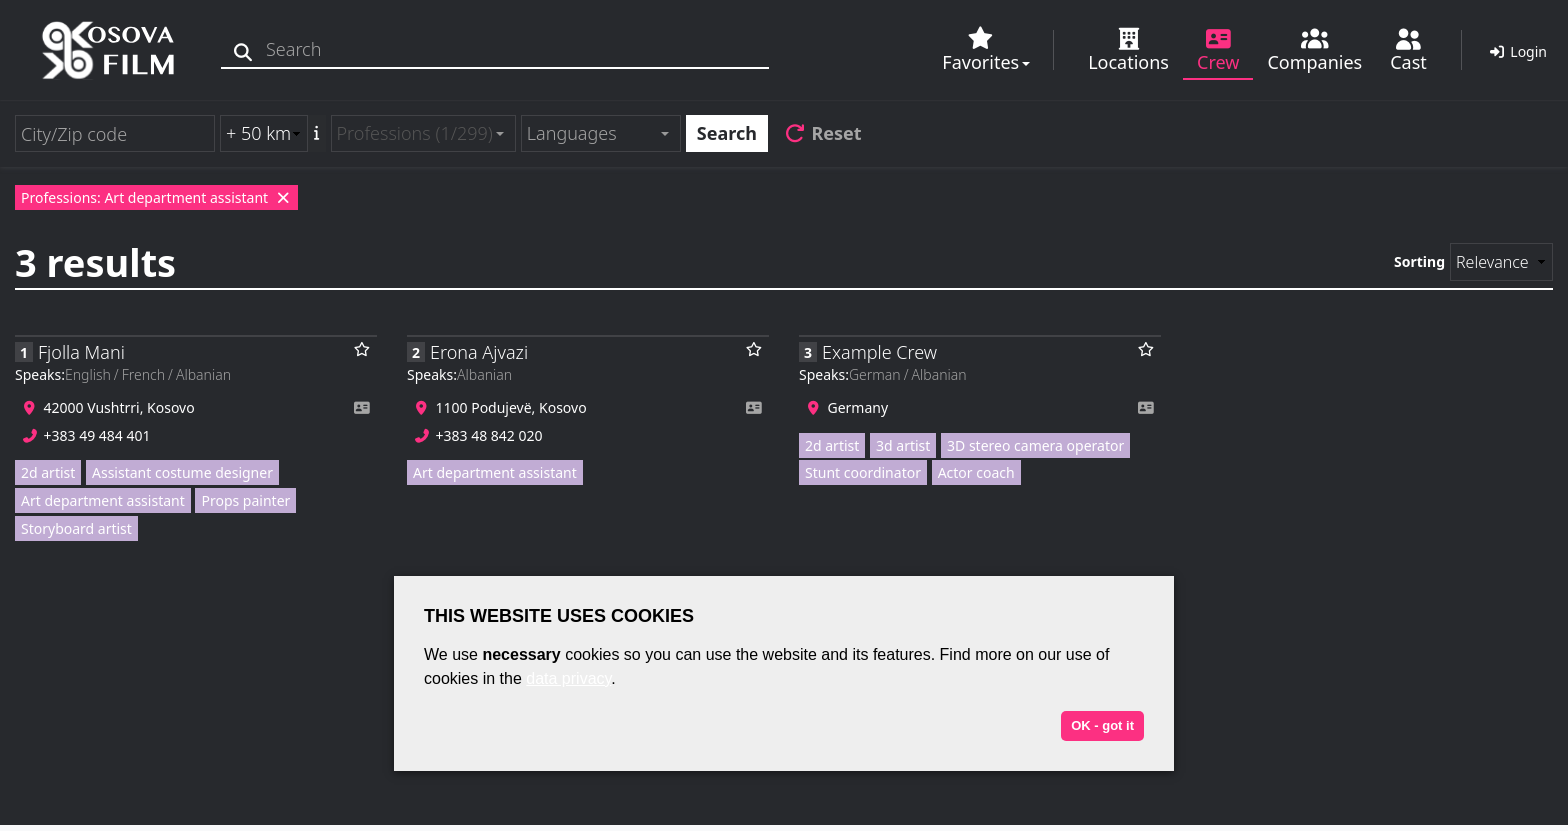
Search (727, 133)
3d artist (903, 445)
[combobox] (423, 133)
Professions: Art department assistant (156, 197)
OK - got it (1102, 725)
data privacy (568, 678)
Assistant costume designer (182, 472)
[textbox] (592, 133)
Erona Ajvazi (479, 352)
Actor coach (976, 472)
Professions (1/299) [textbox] (415, 133)
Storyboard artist (76, 528)
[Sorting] (1501, 262)
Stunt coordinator (863, 472)
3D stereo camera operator (1035, 445)
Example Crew (879, 352)
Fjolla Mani (81, 352)
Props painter (245, 500)
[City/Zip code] (115, 133)
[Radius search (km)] (264, 133)
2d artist (48, 472)
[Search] (247, 49)
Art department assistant (103, 500)
